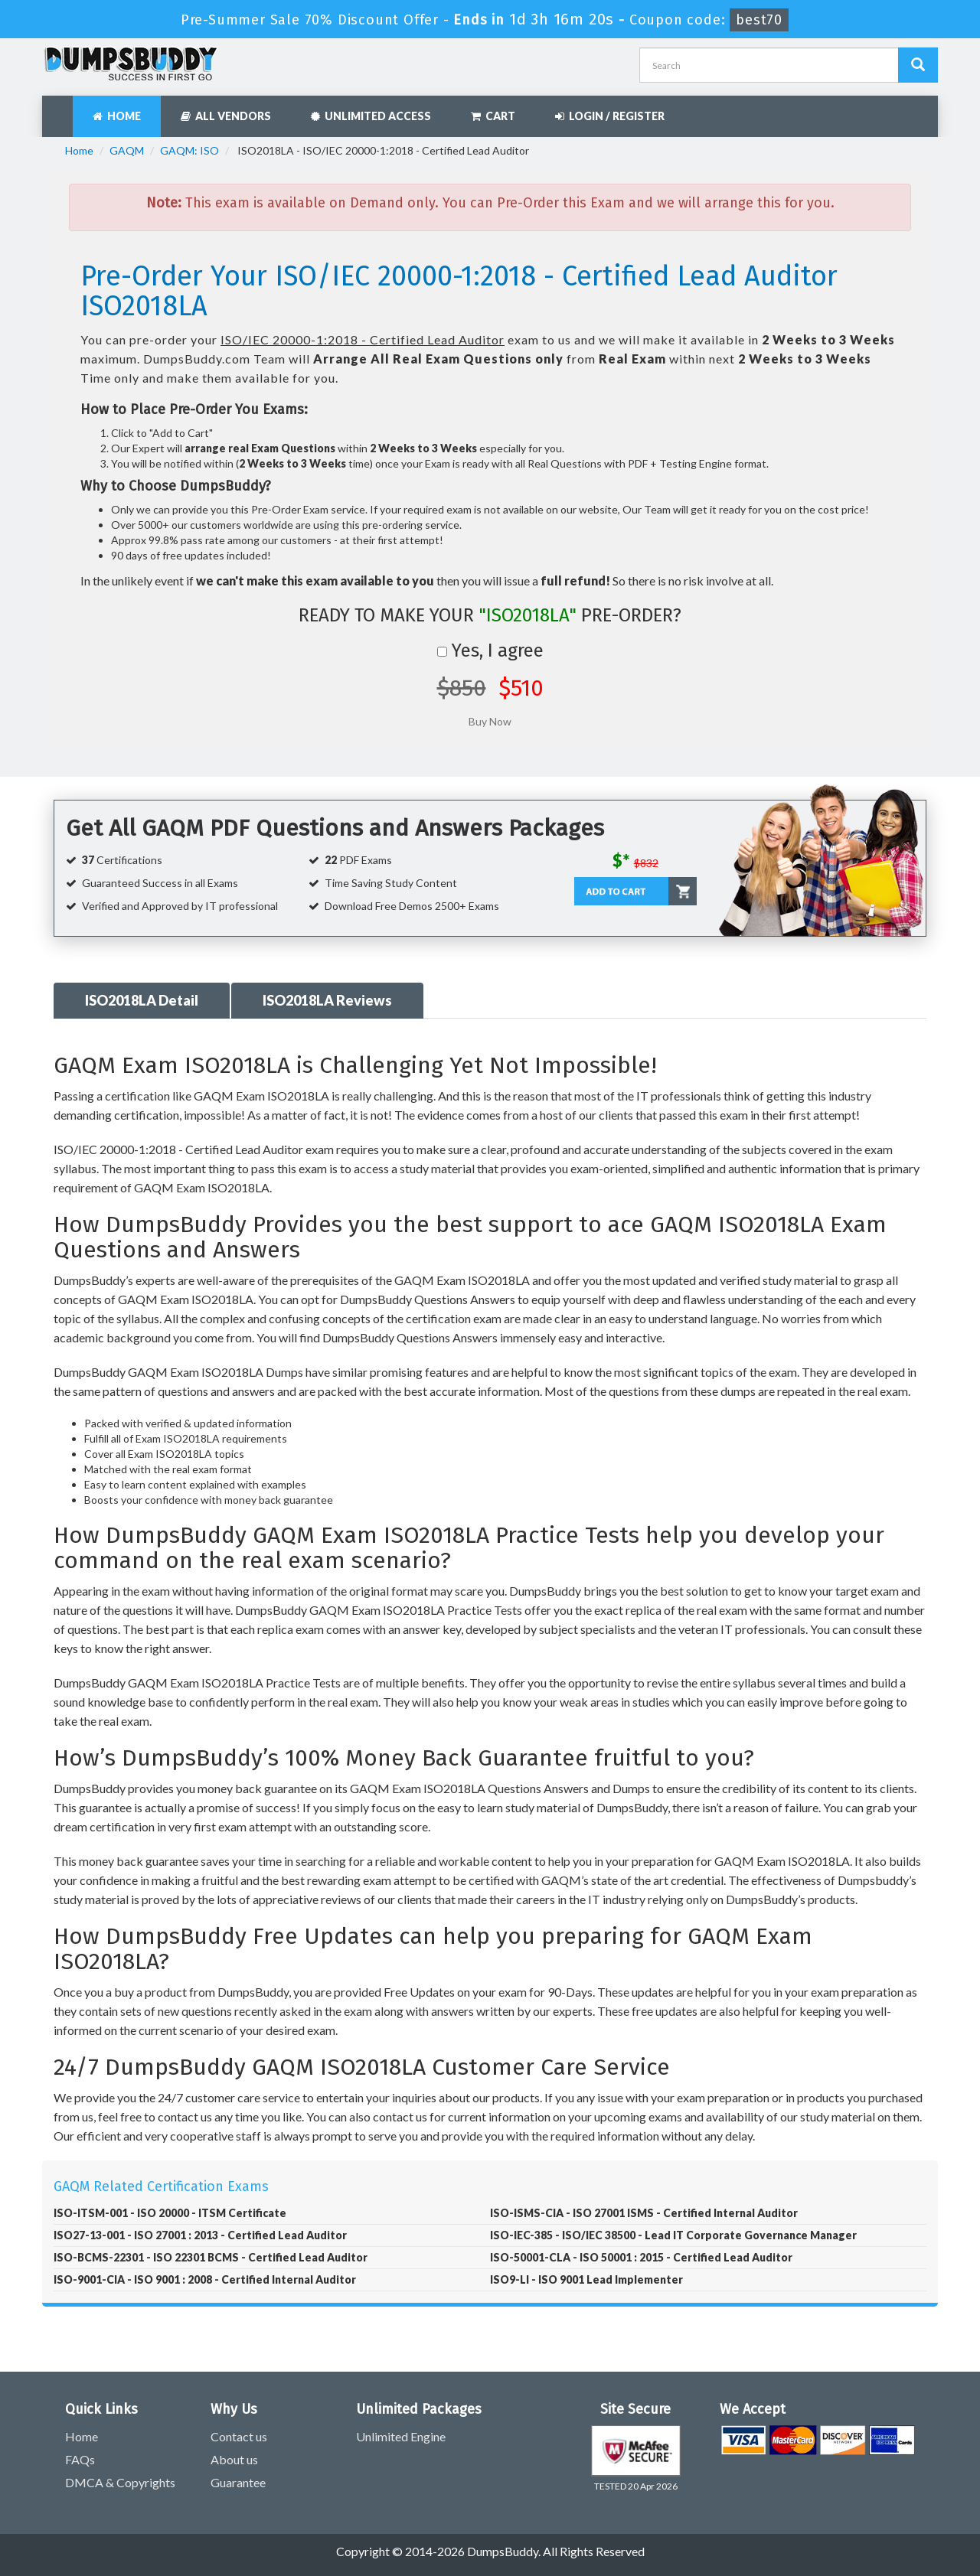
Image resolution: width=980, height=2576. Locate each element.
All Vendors (226, 115)
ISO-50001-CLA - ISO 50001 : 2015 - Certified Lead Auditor (641, 2257)
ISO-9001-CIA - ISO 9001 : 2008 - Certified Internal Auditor (205, 2279)
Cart (493, 115)
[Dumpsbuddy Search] (918, 65)
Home (117, 115)
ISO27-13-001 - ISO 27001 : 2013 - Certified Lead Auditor (200, 2235)
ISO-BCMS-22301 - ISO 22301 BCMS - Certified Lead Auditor (211, 2257)
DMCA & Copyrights (120, 2482)
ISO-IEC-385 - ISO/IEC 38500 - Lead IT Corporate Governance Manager (673, 2235)
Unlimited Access (371, 115)
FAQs (80, 2459)
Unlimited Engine (401, 2436)
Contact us (239, 2436)
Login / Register (610, 115)
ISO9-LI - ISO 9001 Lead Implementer (586, 2279)
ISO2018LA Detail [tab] (141, 1000)
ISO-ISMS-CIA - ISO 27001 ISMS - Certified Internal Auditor (644, 2212)
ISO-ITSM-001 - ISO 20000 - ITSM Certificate (170, 2212)
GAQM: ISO (189, 150)
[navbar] (61, 109)
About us (234, 2459)
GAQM (126, 150)
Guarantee (238, 2482)
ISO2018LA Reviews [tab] (327, 1000)
